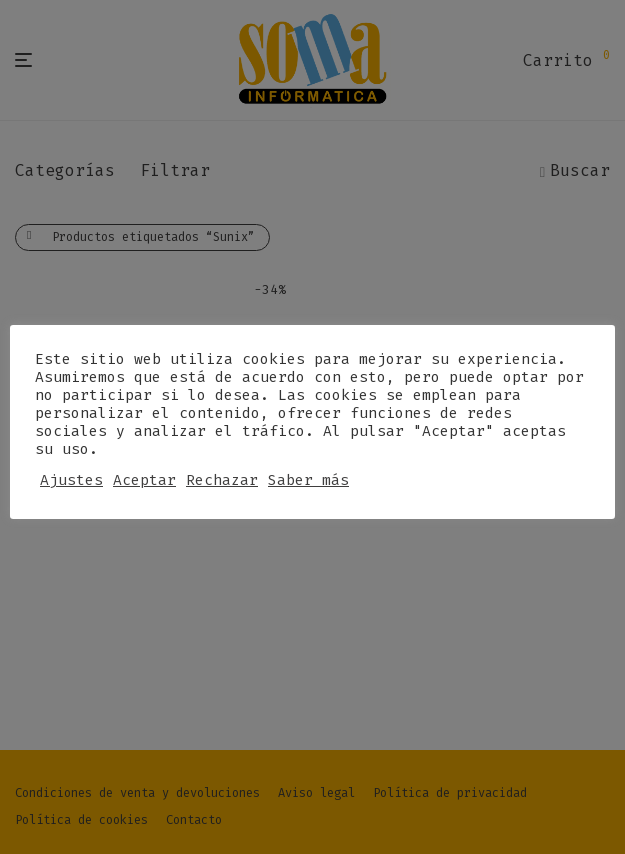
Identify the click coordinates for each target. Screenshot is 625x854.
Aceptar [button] (144, 480)
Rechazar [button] (222, 480)
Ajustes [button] (71, 480)
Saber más (308, 480)
